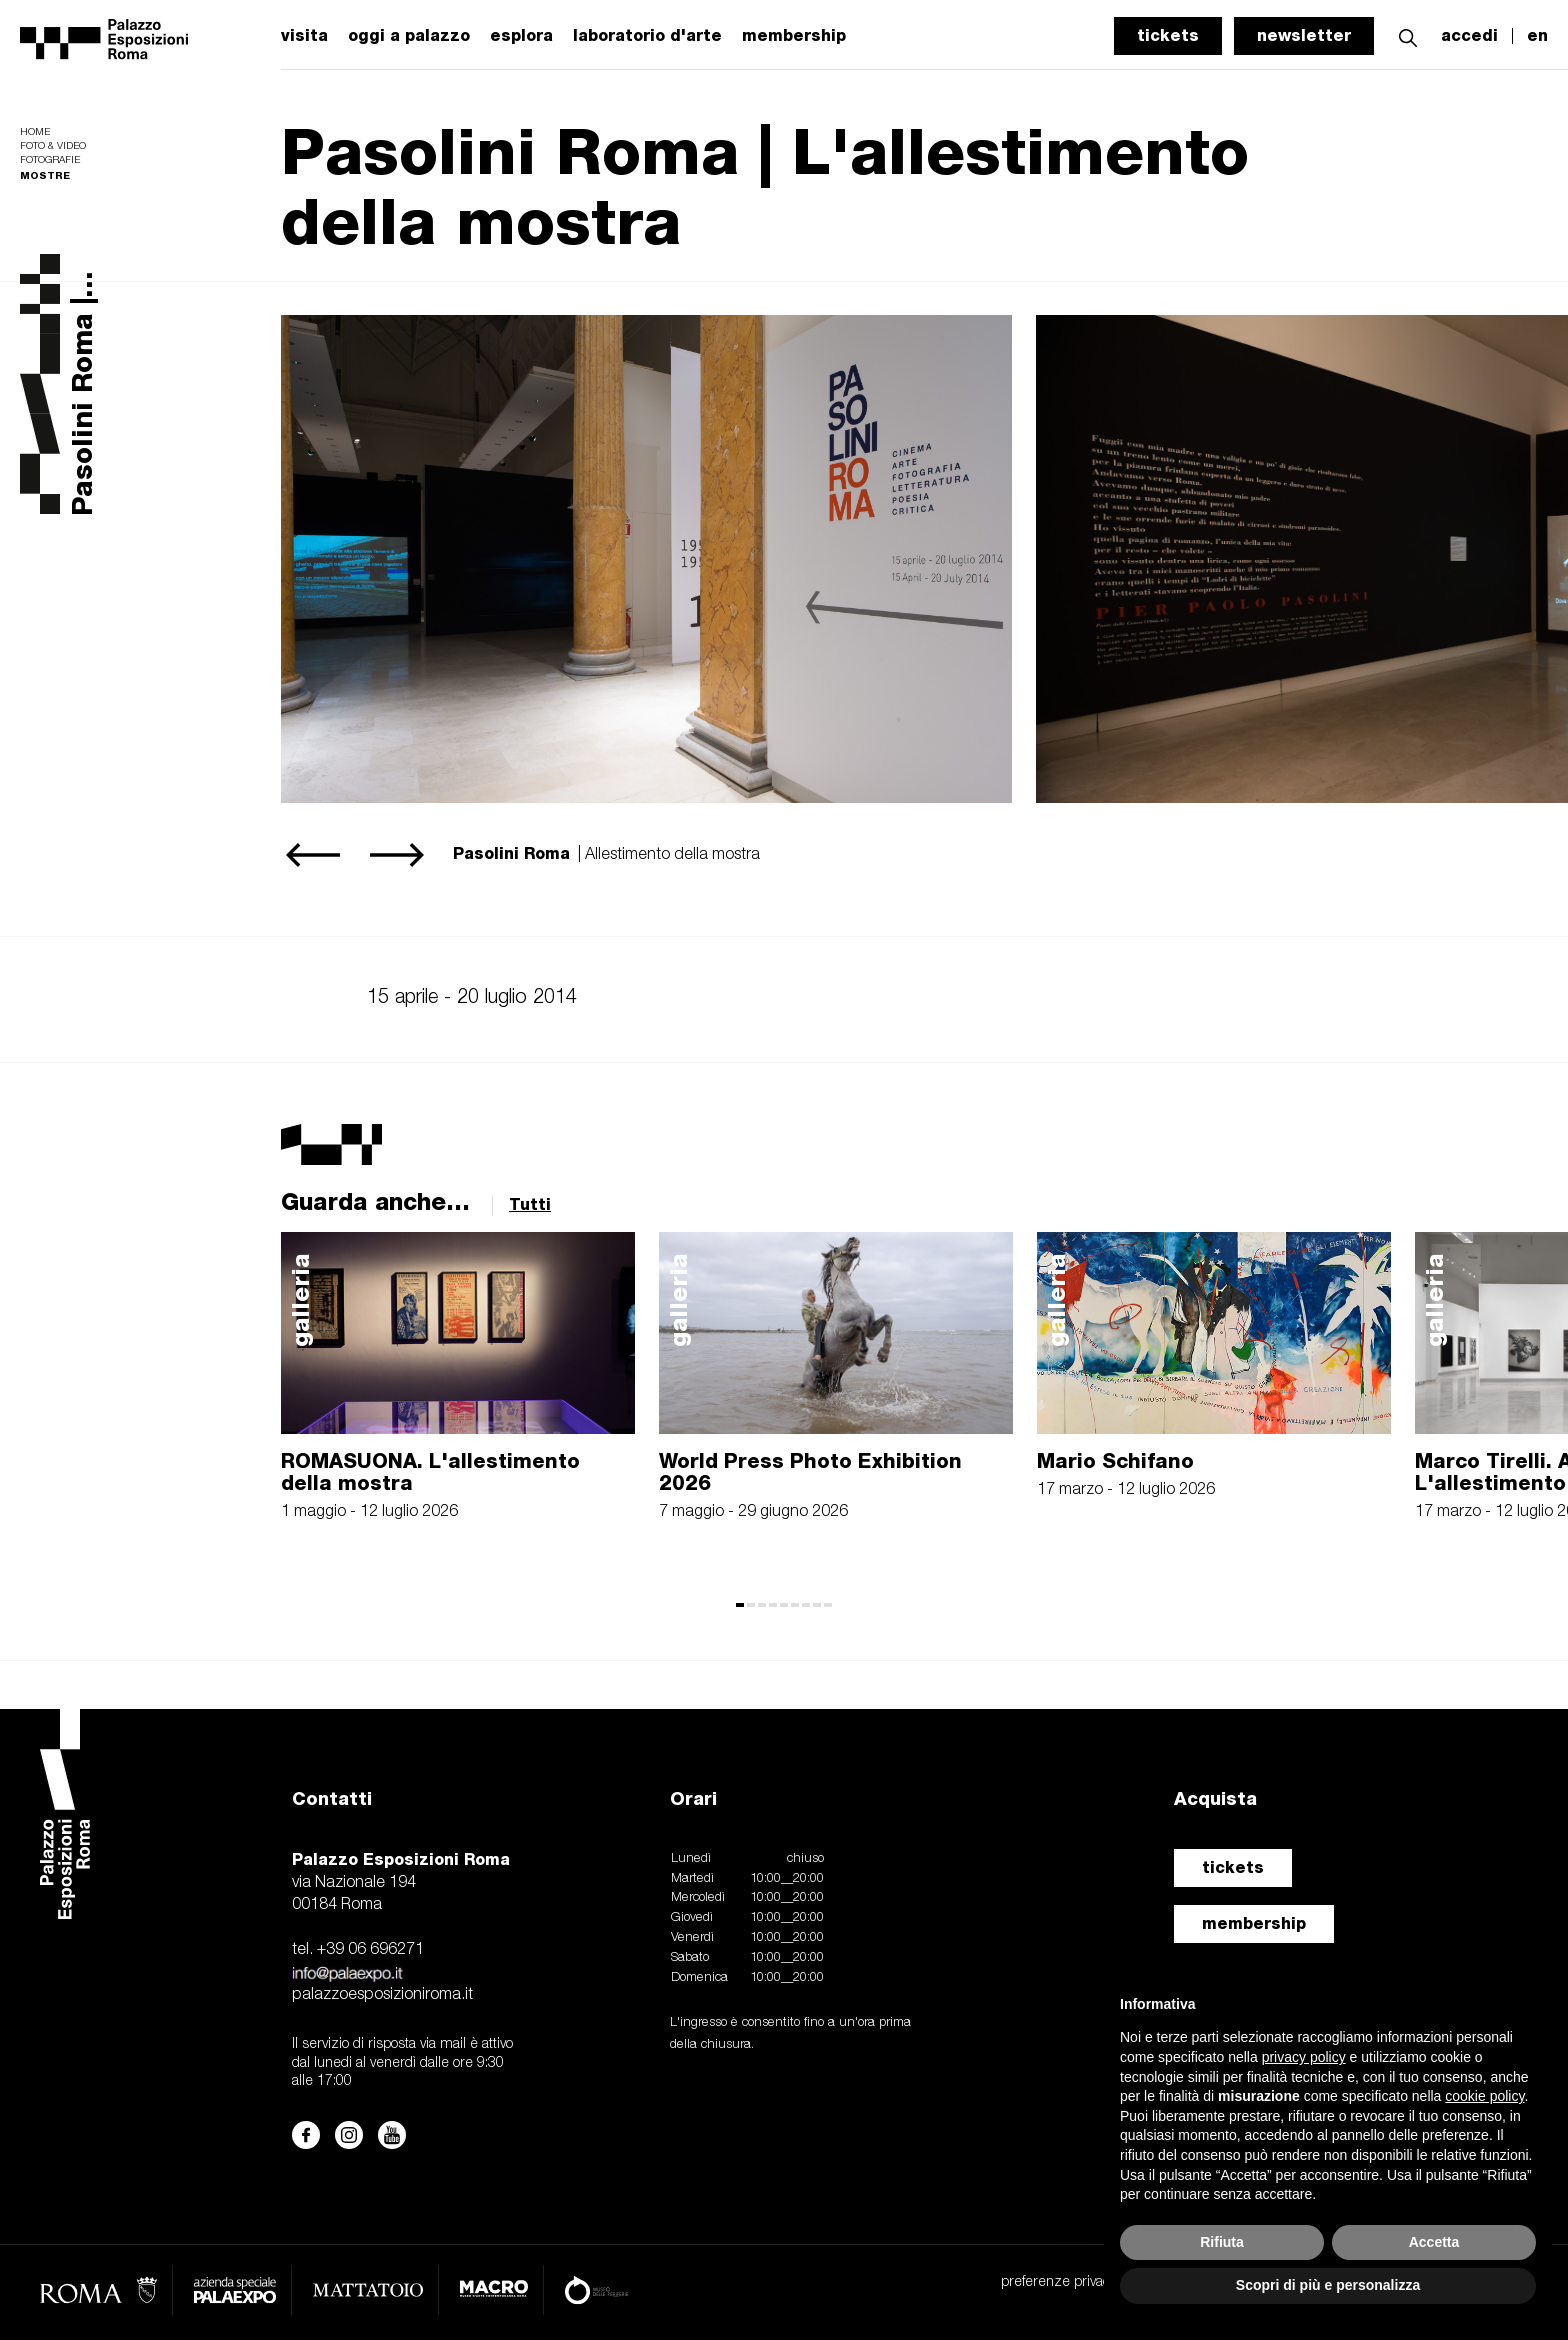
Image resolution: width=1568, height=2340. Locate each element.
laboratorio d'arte (647, 36)
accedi (1469, 36)
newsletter (1304, 35)
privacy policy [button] (1304, 2057)
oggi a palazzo (409, 36)
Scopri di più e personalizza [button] (1328, 2285)
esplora (521, 36)
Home (35, 132)
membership (1254, 1923)
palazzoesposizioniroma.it (382, 1995)
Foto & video (53, 146)
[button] (1408, 35)
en (1537, 36)
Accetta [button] (1434, 2242)
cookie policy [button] (1484, 2096)
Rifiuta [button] (1222, 2242)
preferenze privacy (1058, 2282)
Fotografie (50, 160)
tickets (1168, 35)
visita (304, 36)
